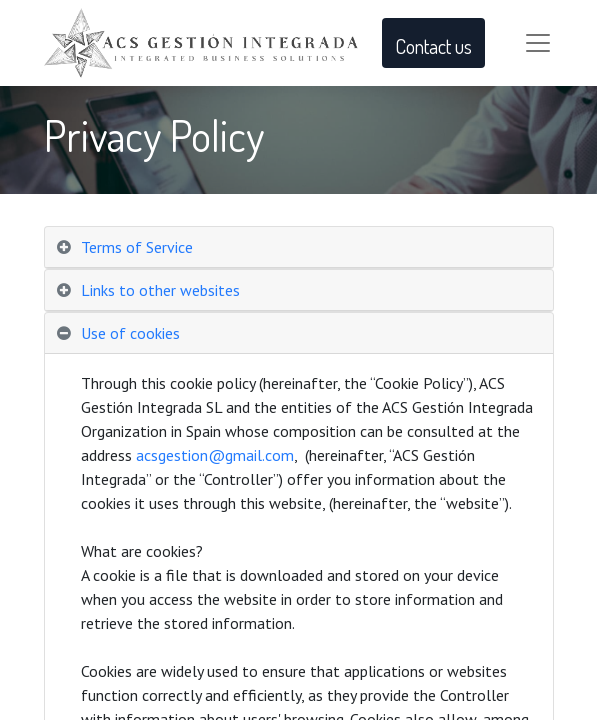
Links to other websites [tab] (160, 290)
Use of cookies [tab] (130, 333)
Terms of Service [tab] (137, 247)
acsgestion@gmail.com (215, 455)
